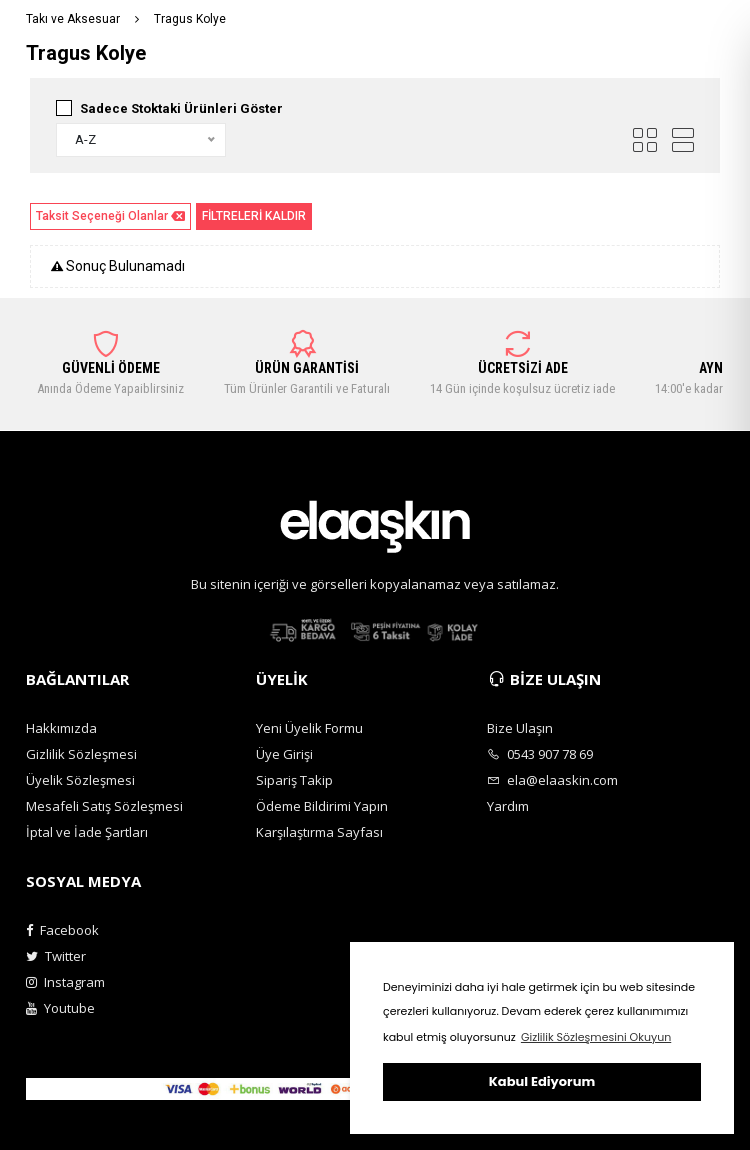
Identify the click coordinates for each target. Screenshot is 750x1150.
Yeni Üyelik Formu (309, 728)
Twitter (56, 956)
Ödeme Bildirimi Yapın (322, 806)
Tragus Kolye (190, 19)
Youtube (60, 1008)
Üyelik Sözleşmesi (80, 780)
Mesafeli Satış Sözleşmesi (104, 806)
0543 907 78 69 (540, 754)
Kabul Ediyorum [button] (542, 1081)
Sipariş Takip (294, 780)
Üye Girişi (284, 754)
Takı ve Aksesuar (73, 19)
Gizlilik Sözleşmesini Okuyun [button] (596, 1037)
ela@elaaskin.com (552, 780)
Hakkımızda (61, 728)
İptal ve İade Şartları (87, 832)
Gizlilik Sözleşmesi (81, 754)
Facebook (62, 930)
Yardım (508, 806)
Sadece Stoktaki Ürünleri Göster (181, 108)
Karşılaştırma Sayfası (319, 832)
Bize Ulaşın (520, 728)
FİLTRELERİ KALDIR (254, 216)
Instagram (65, 982)
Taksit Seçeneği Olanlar (110, 216)
